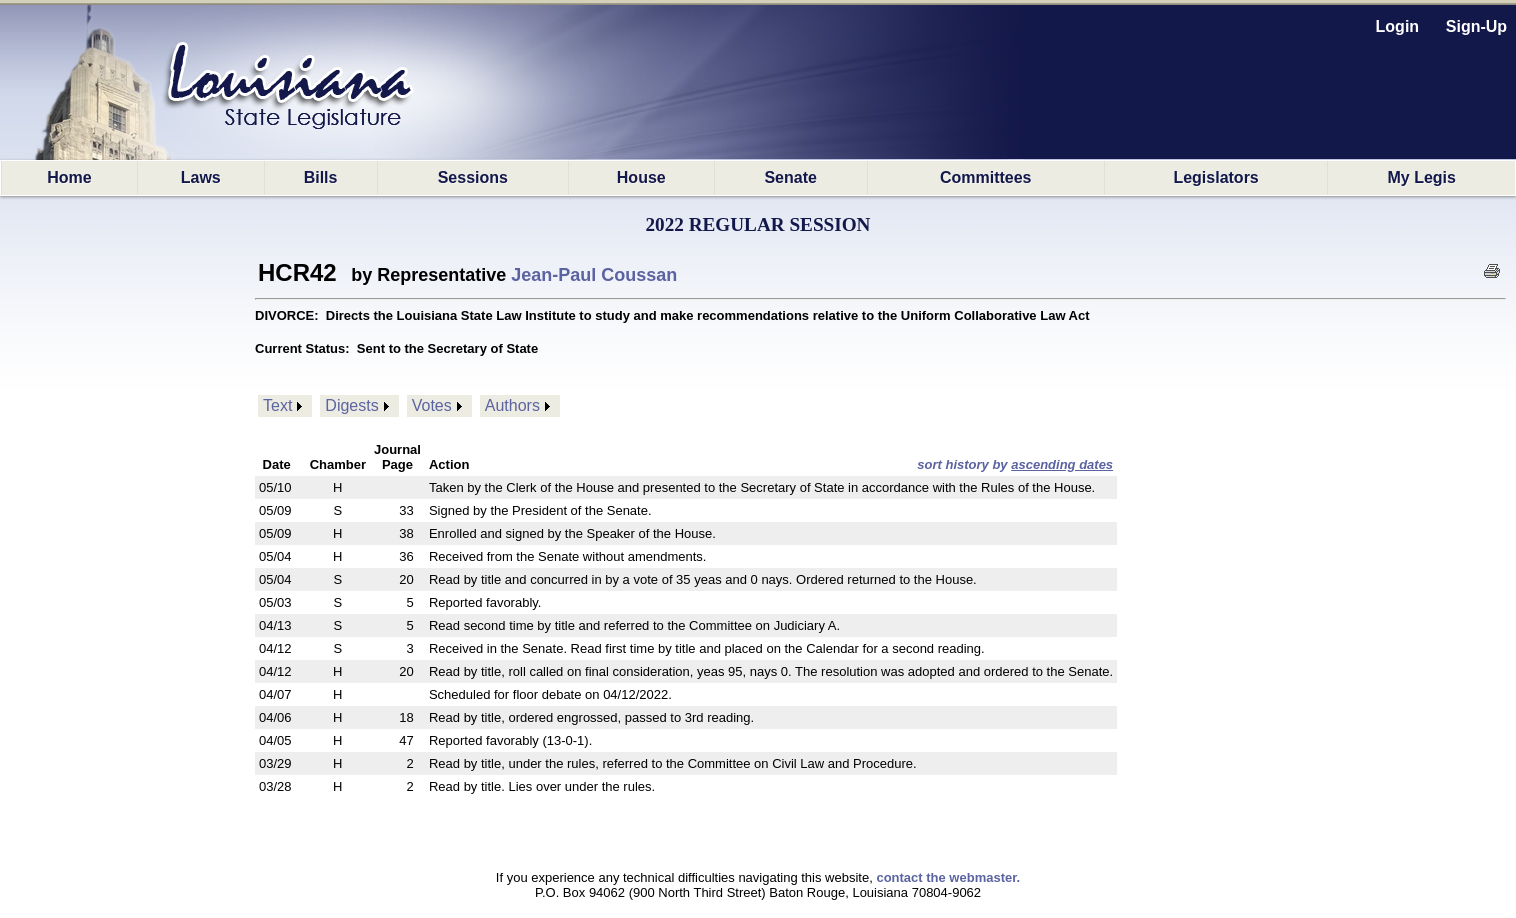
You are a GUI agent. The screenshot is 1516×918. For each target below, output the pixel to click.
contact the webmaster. (948, 877)
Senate (790, 177)
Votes (432, 405)
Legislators (1215, 177)
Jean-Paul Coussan (594, 275)
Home (69, 177)
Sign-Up (1476, 26)
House (641, 177)
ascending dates (1062, 464)
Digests (351, 405)
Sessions (473, 177)
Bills (321, 177)
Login (1398, 26)
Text (277, 405)
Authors (512, 405)
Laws (201, 177)
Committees (986, 177)
